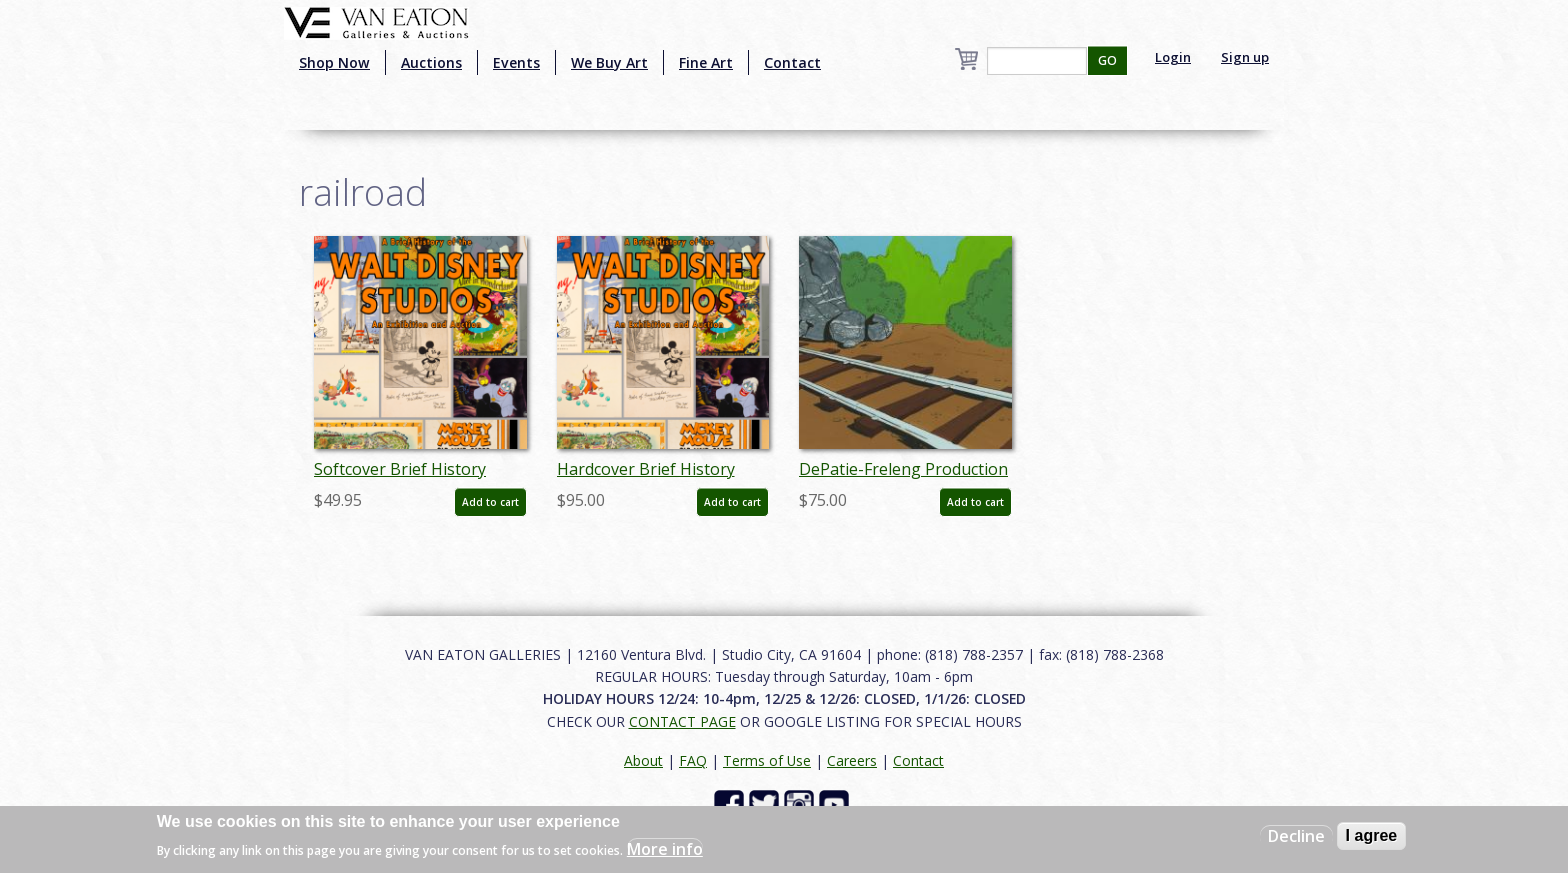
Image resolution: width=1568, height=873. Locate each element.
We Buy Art (609, 62)
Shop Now (334, 62)
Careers (852, 760)
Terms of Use (767, 760)
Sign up (1245, 57)
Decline (1296, 836)
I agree (1372, 835)
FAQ (693, 760)
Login (1173, 57)
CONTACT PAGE (682, 721)
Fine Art (706, 62)
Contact (792, 62)
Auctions (431, 62)
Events (516, 62)
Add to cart (490, 502)
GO (1107, 60)
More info (665, 849)
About (643, 760)
